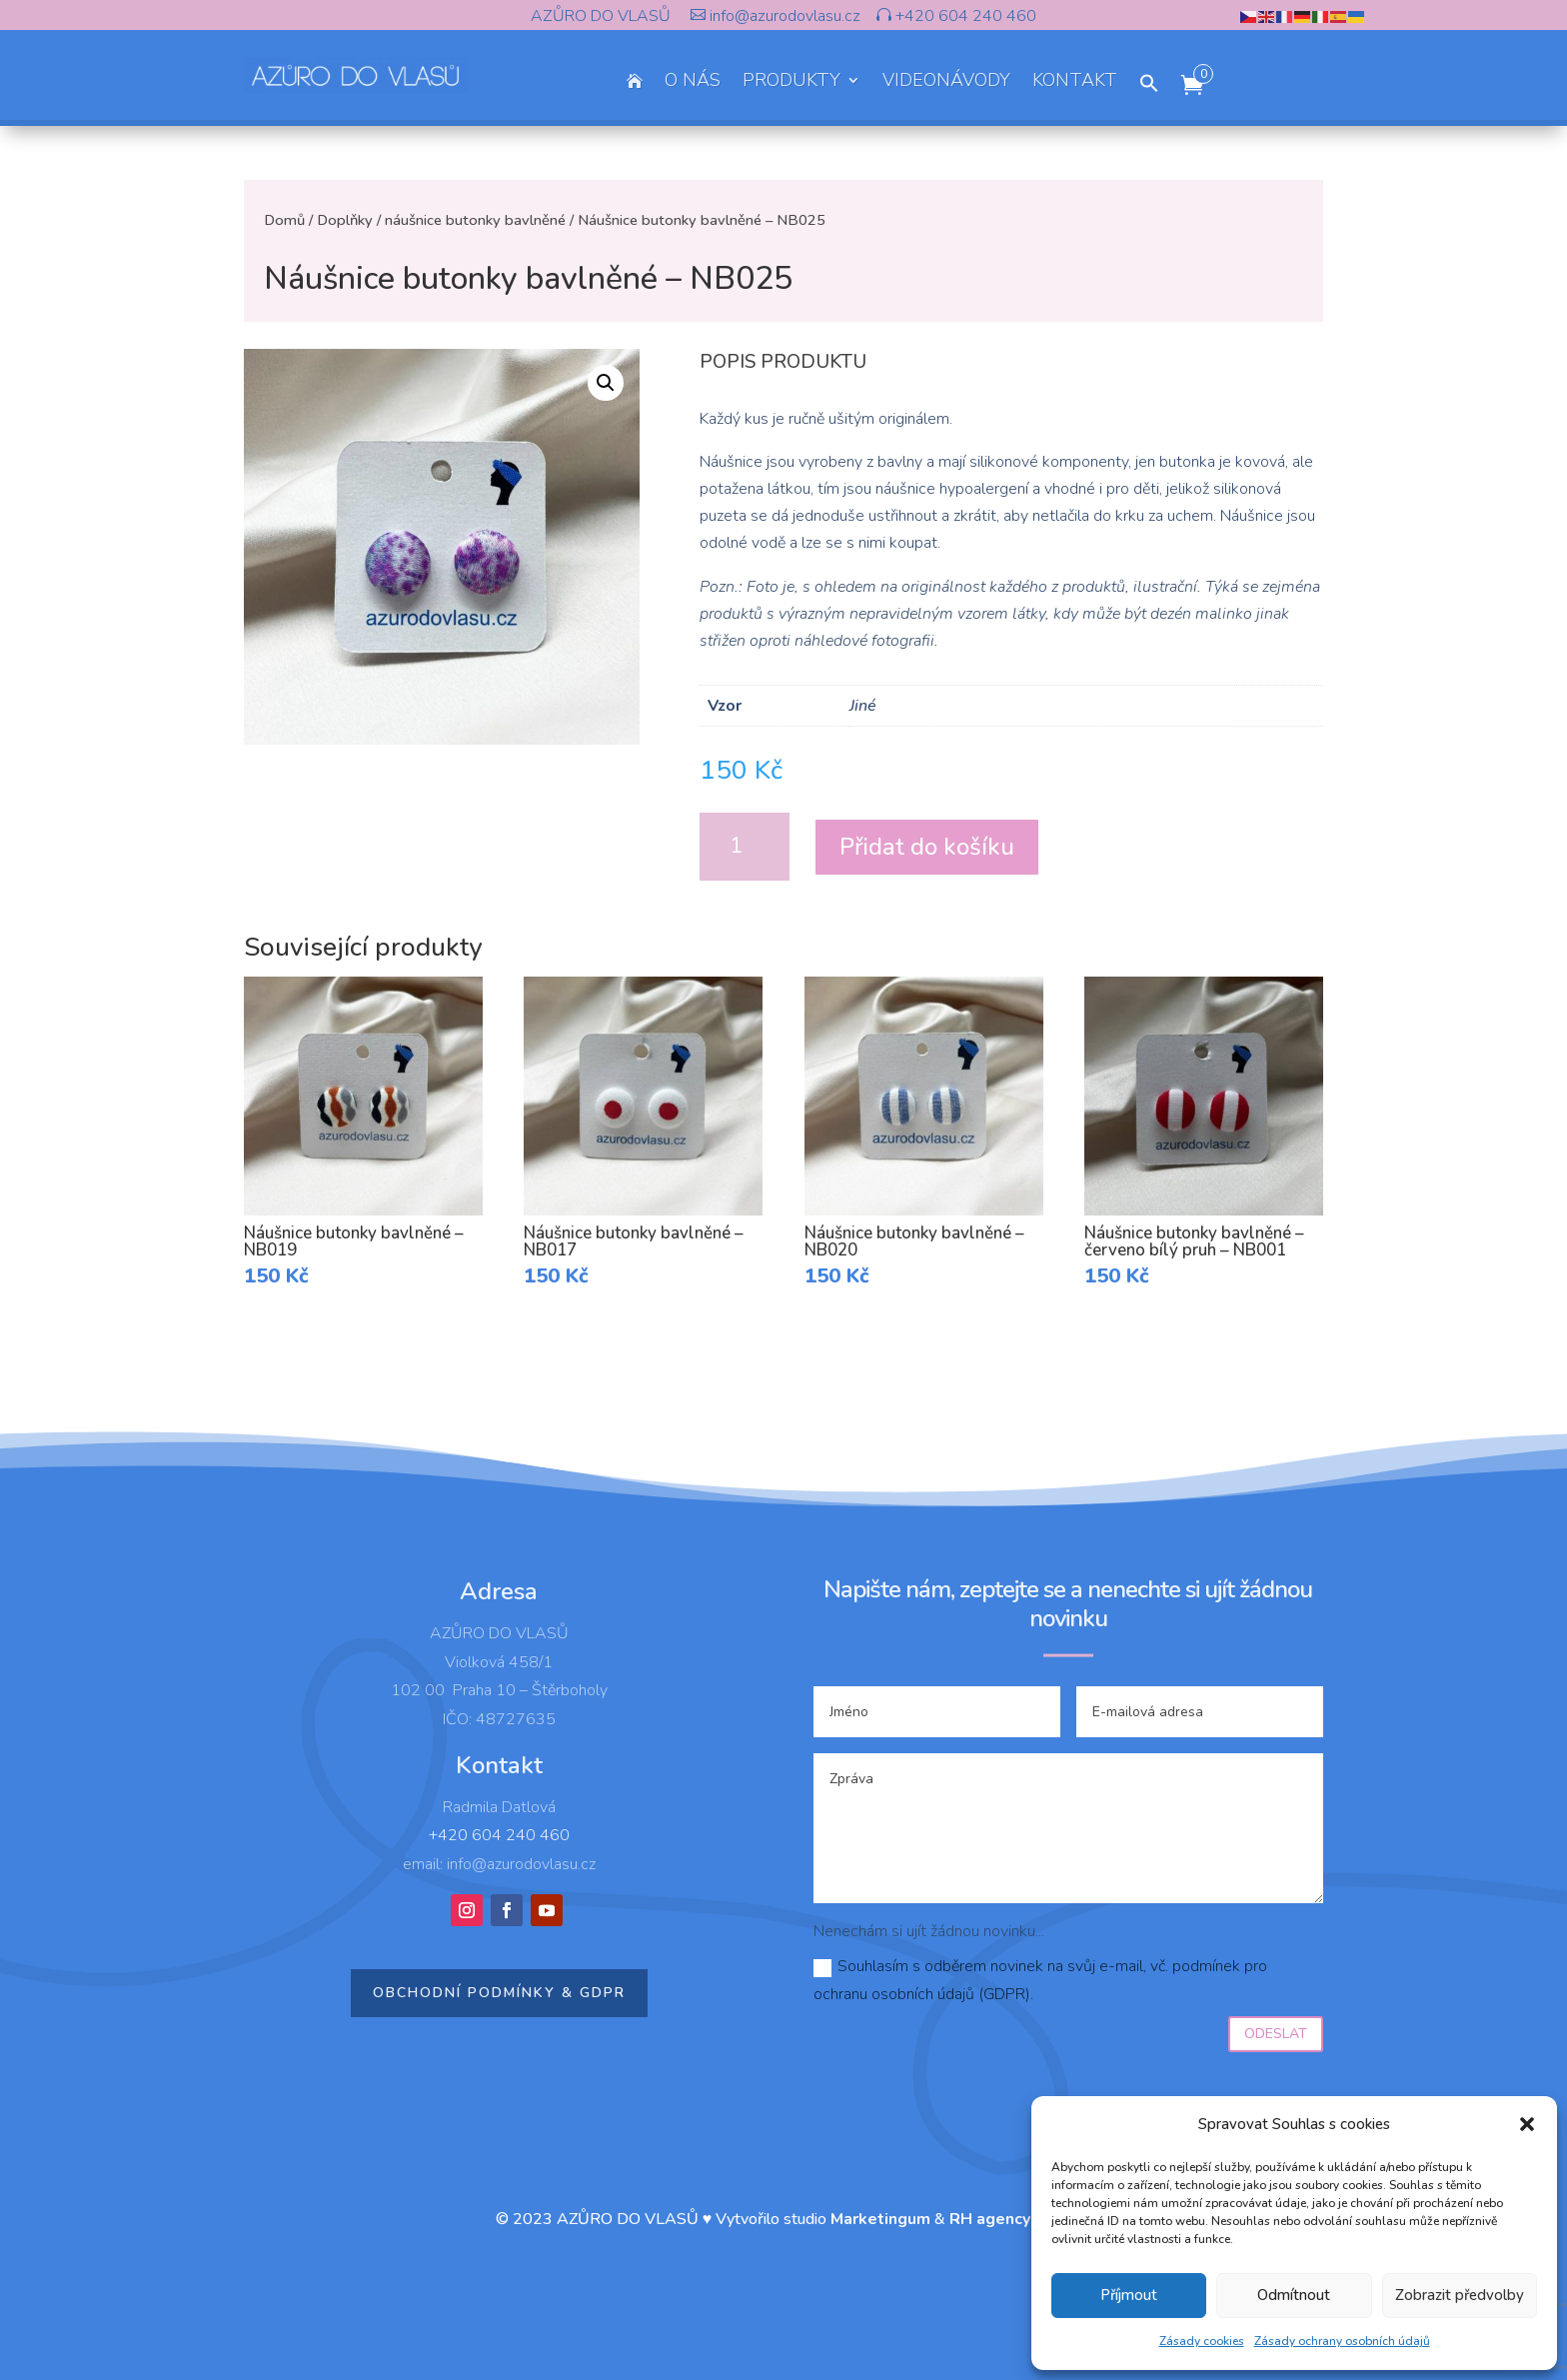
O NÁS (693, 82)
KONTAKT (1074, 82)
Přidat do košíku (926, 847)
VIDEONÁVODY (946, 82)
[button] (1527, 2124)
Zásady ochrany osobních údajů (1342, 2341)
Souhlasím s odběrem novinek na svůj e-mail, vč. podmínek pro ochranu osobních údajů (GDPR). (1040, 1979)
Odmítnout (1293, 2295)
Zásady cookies (1201, 2341)
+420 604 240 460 (963, 16)
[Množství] (744, 847)
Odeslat (1275, 2033)
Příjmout (1128, 2295)
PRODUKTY (791, 82)
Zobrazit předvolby (1459, 2295)
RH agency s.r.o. (1010, 2219)
